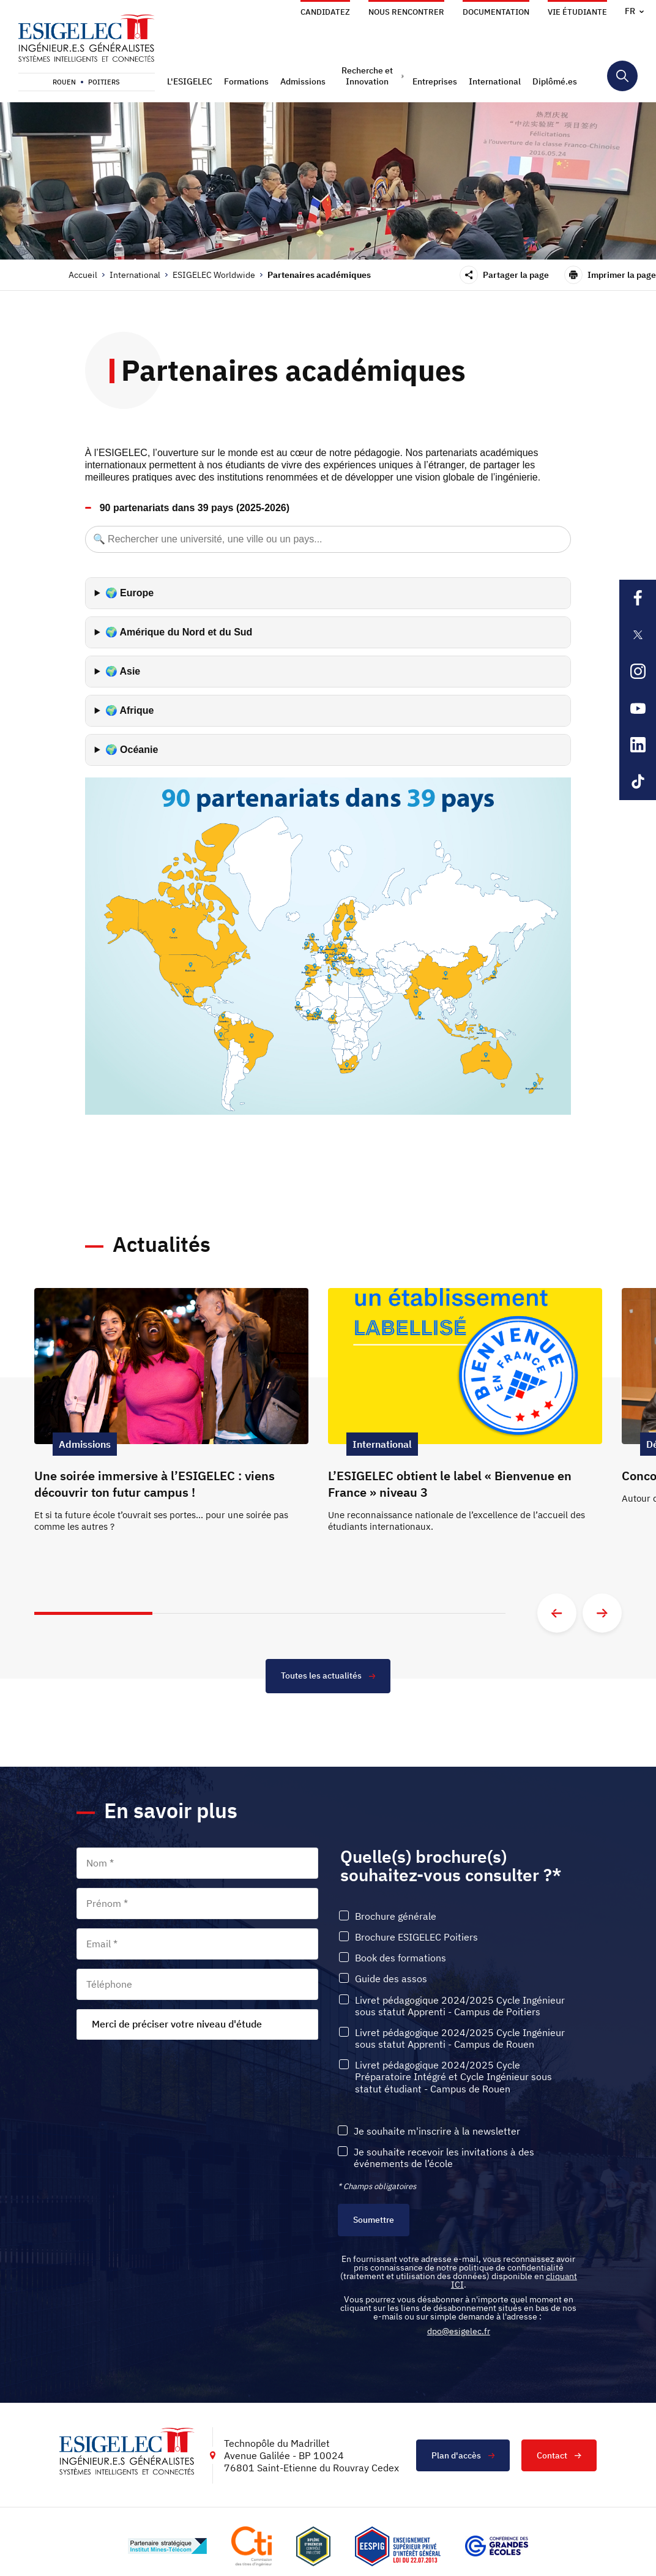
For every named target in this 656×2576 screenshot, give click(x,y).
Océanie (139, 749)
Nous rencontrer (406, 12)
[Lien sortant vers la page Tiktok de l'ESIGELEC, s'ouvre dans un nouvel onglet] (637, 781)
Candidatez (325, 12)
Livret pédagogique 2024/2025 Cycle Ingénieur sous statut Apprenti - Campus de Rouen (460, 2038)
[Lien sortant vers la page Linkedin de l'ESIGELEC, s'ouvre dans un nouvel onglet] (637, 745)
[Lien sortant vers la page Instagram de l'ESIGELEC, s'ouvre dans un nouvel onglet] (637, 671)
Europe (137, 593)
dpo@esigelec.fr (458, 2331)
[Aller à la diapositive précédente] (556, 1613)
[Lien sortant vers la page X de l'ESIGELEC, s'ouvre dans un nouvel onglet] (637, 634)
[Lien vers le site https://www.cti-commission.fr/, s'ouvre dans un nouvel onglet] (251, 2546)
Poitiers (104, 82)
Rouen (64, 82)
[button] (191, 81)
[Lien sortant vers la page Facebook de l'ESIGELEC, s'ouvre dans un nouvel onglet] (637, 598)
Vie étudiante (577, 12)
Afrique (136, 710)
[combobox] (197, 2024)
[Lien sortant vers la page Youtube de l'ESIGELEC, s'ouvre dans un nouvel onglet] (637, 708)
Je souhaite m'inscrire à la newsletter (437, 2131)
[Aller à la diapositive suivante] (602, 1613)
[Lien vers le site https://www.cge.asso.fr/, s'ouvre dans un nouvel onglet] (496, 2546)
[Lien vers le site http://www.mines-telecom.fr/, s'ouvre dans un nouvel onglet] (167, 2547)
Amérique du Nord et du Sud (185, 632)
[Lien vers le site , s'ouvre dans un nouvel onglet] (313, 2546)
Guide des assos (391, 1979)
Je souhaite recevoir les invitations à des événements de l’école (444, 2158)
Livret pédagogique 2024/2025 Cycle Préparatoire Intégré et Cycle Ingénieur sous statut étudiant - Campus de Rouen (453, 2076)
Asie (129, 671)
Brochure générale (395, 1916)
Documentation (496, 12)
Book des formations (400, 1958)
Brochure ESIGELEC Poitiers (416, 1937)
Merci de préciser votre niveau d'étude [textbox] (177, 2024)
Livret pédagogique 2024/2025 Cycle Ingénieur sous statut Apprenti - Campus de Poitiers (460, 2006)
